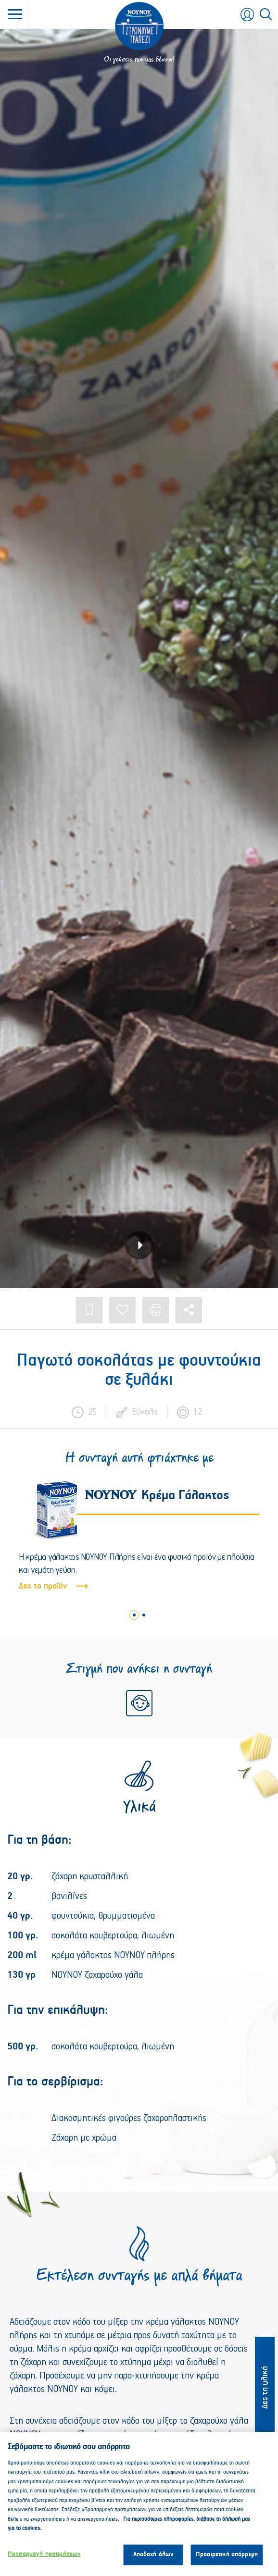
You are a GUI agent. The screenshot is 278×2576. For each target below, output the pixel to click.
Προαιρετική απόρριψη (227, 2560)
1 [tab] (134, 1615)
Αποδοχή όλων (153, 2560)
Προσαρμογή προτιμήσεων (44, 2560)
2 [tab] (143, 1615)
